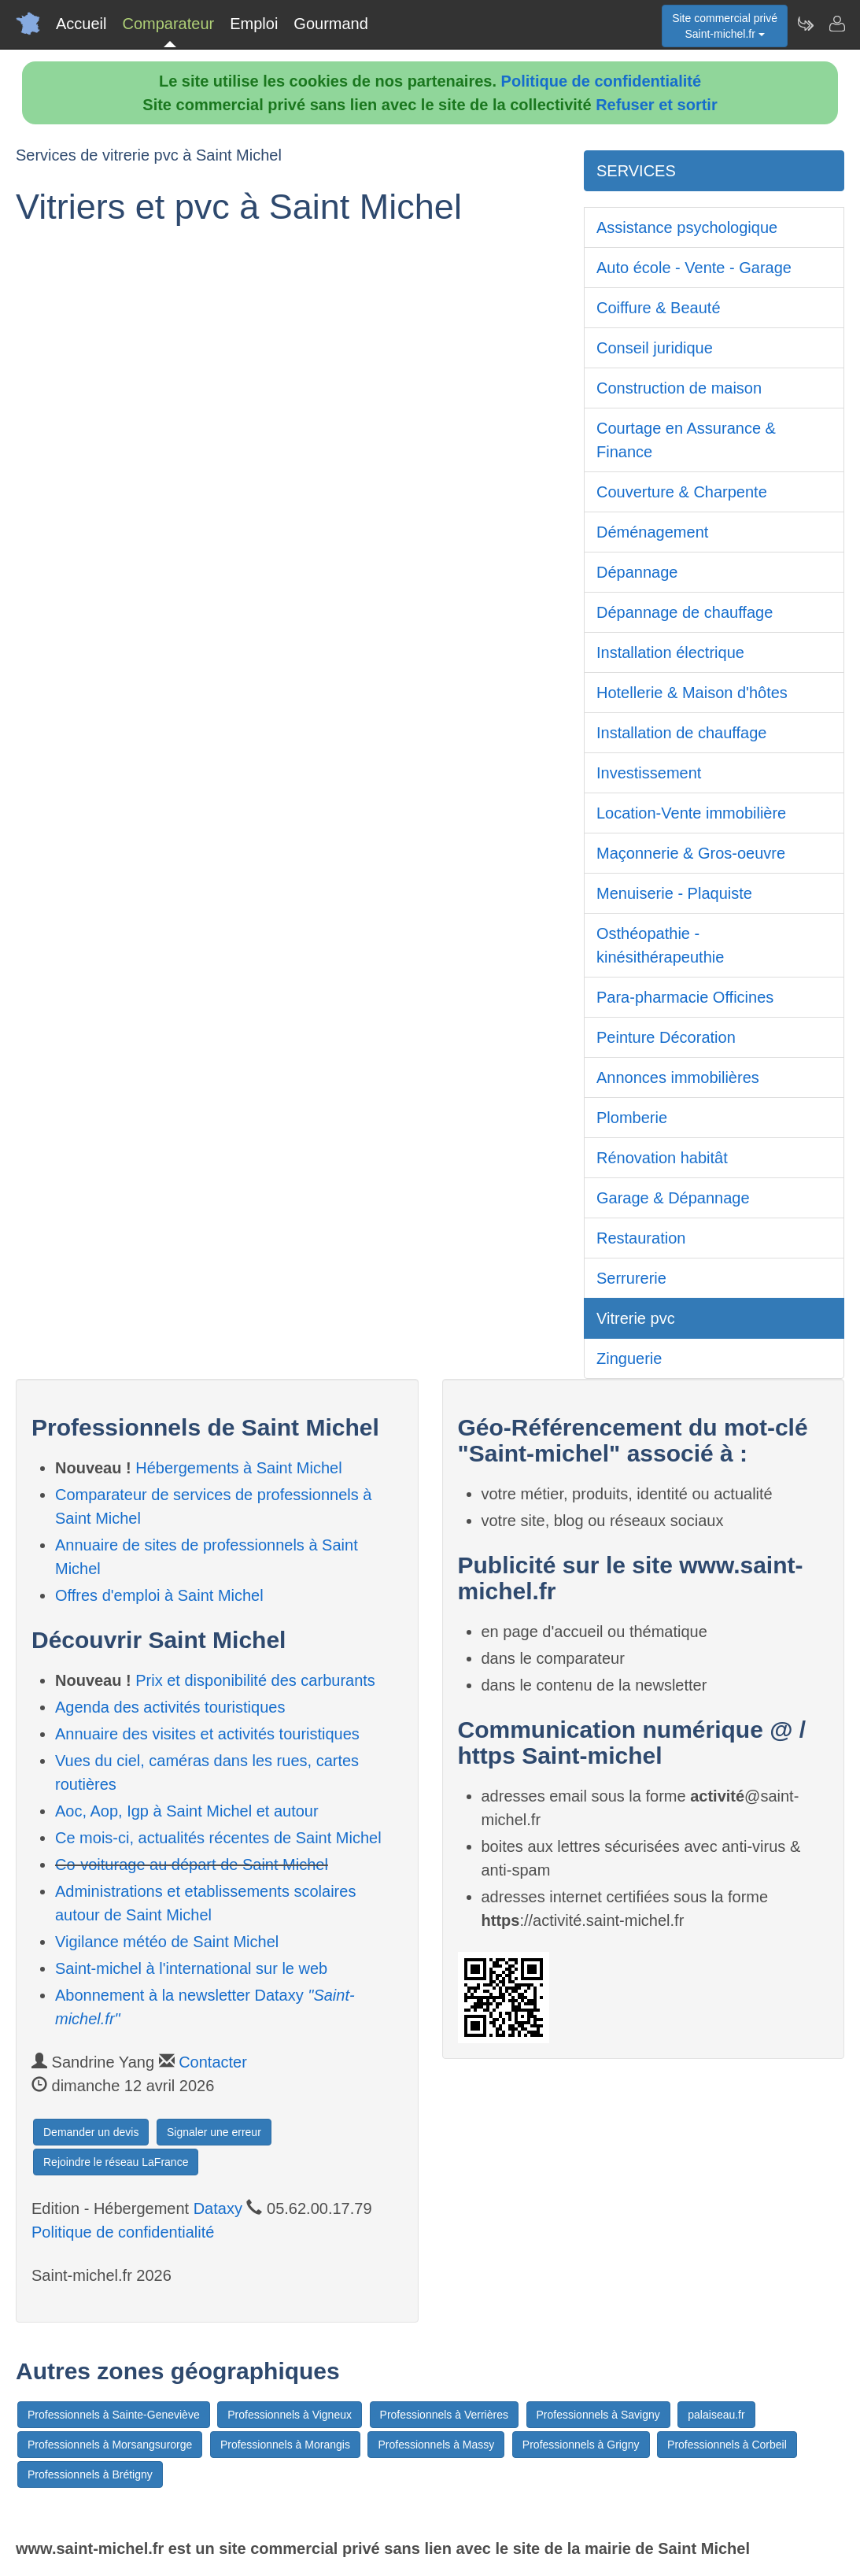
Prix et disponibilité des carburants (255, 1680)
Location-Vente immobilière (691, 813)
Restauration (640, 1238)
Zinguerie (629, 1358)
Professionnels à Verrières (444, 2414)
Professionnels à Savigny (598, 2414)
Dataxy (218, 2208)
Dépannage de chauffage (684, 612)
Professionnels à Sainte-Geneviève (114, 2414)
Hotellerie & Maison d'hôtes (692, 692)
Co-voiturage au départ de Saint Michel (191, 1864)
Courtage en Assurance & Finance (686, 439)
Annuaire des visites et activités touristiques (207, 1734)
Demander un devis (90, 2132)
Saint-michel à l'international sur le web (191, 1968)
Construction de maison (679, 388)
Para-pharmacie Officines (684, 997)
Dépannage (636, 572)
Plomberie (631, 1117)
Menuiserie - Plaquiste (674, 893)
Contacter (213, 2062)
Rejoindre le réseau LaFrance (115, 2162)
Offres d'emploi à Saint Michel (159, 1595)
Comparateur (168, 23)
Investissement (648, 773)
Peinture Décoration (666, 1037)
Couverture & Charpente (681, 492)
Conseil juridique (654, 348)
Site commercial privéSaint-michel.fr (724, 26)
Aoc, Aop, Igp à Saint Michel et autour (187, 1811)
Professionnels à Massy (436, 2444)
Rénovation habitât (662, 1157)
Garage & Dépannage (673, 1198)
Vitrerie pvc (635, 1318)
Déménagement (652, 532)
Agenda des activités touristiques (170, 1707)
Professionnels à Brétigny (90, 2474)
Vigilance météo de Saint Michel (167, 1941)
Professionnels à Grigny (581, 2444)
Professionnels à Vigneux (289, 2414)
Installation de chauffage (681, 732)
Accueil (81, 23)
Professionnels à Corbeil (727, 2444)
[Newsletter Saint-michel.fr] (805, 23)
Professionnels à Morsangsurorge (110, 2444)
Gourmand (330, 23)
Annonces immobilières (677, 1077)
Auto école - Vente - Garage (694, 267)
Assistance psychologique (686, 227)
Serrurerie (631, 1278)
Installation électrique (670, 652)
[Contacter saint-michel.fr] (836, 23)
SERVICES (636, 170)
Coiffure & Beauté (658, 307)
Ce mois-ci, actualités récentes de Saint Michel (218, 1837)
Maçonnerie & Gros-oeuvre (690, 853)
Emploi (254, 23)
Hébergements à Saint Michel (238, 1467)
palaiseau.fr (716, 2414)
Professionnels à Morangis (285, 2444)
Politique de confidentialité (601, 81)
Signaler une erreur (214, 2132)
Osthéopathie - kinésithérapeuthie (660, 945)
